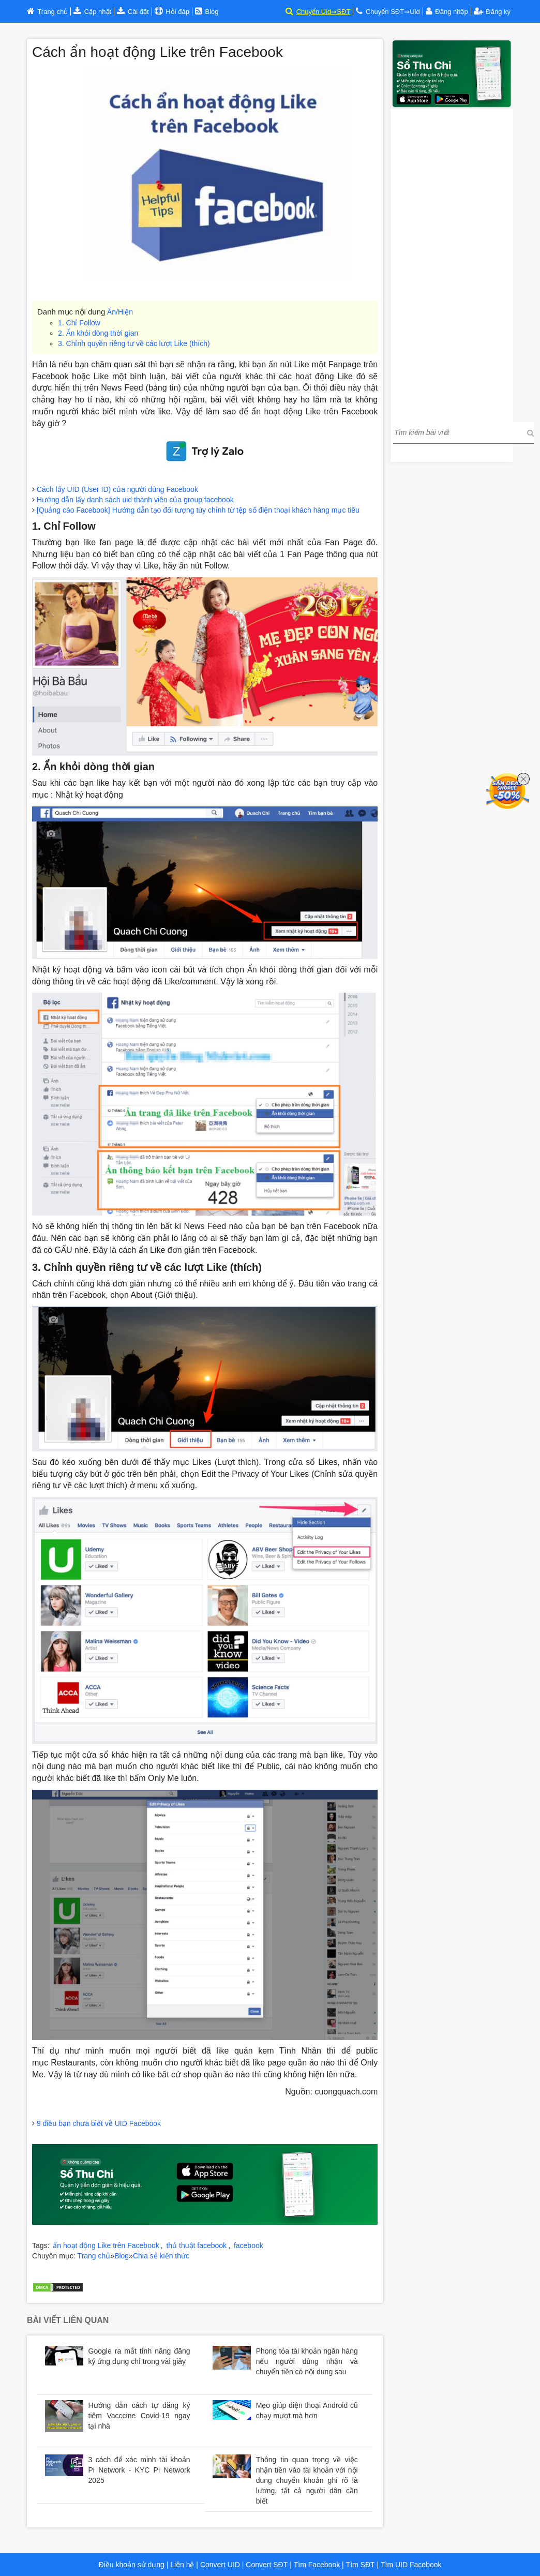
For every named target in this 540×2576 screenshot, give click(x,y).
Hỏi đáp (176, 12)
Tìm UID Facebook (411, 2564)
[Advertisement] (452, 264)
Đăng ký (492, 12)
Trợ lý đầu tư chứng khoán (74, 2276)
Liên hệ (182, 2564)
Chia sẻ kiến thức (161, 2256)
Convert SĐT (266, 2564)
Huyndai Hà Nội (164, 2266)
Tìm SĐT (360, 2564)
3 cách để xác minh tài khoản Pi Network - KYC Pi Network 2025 (139, 2469)
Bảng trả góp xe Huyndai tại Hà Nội (316, 2266)
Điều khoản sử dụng (131, 2564)
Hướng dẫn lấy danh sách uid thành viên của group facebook (135, 500)
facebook (248, 2245)
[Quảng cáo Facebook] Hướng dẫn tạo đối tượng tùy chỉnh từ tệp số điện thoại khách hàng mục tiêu (198, 510)
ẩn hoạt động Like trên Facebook (106, 2245)
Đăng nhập (451, 12)
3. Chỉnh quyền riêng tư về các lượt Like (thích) (134, 343)
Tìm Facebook (317, 2564)
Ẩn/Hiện (120, 312)
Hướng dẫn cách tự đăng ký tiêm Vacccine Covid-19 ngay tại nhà (139, 2415)
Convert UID (219, 2564)
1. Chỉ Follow (79, 323)
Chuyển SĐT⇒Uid (393, 12)
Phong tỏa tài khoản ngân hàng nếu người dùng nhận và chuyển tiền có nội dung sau (307, 2361)
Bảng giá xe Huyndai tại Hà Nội (84, 2266)
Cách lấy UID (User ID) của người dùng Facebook (117, 489)
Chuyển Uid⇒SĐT (323, 12)
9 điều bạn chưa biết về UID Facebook (99, 2123)
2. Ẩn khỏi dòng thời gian (98, 333)
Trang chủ (94, 2256)
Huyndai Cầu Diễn (224, 2266)
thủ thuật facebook (196, 2245)
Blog (121, 2256)
